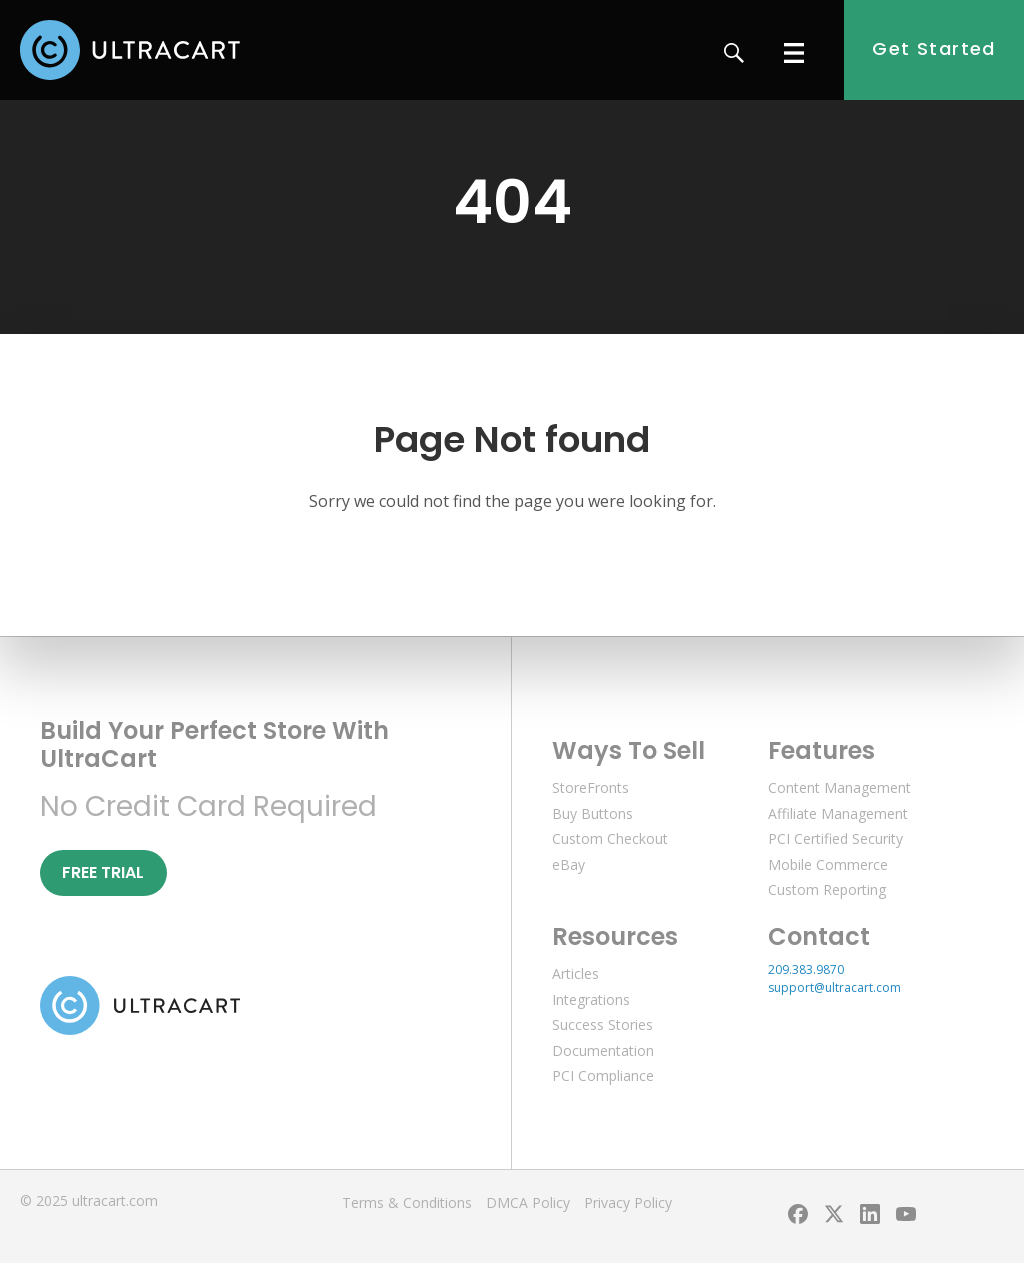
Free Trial (103, 872)
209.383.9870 (806, 969)
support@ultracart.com (834, 987)
